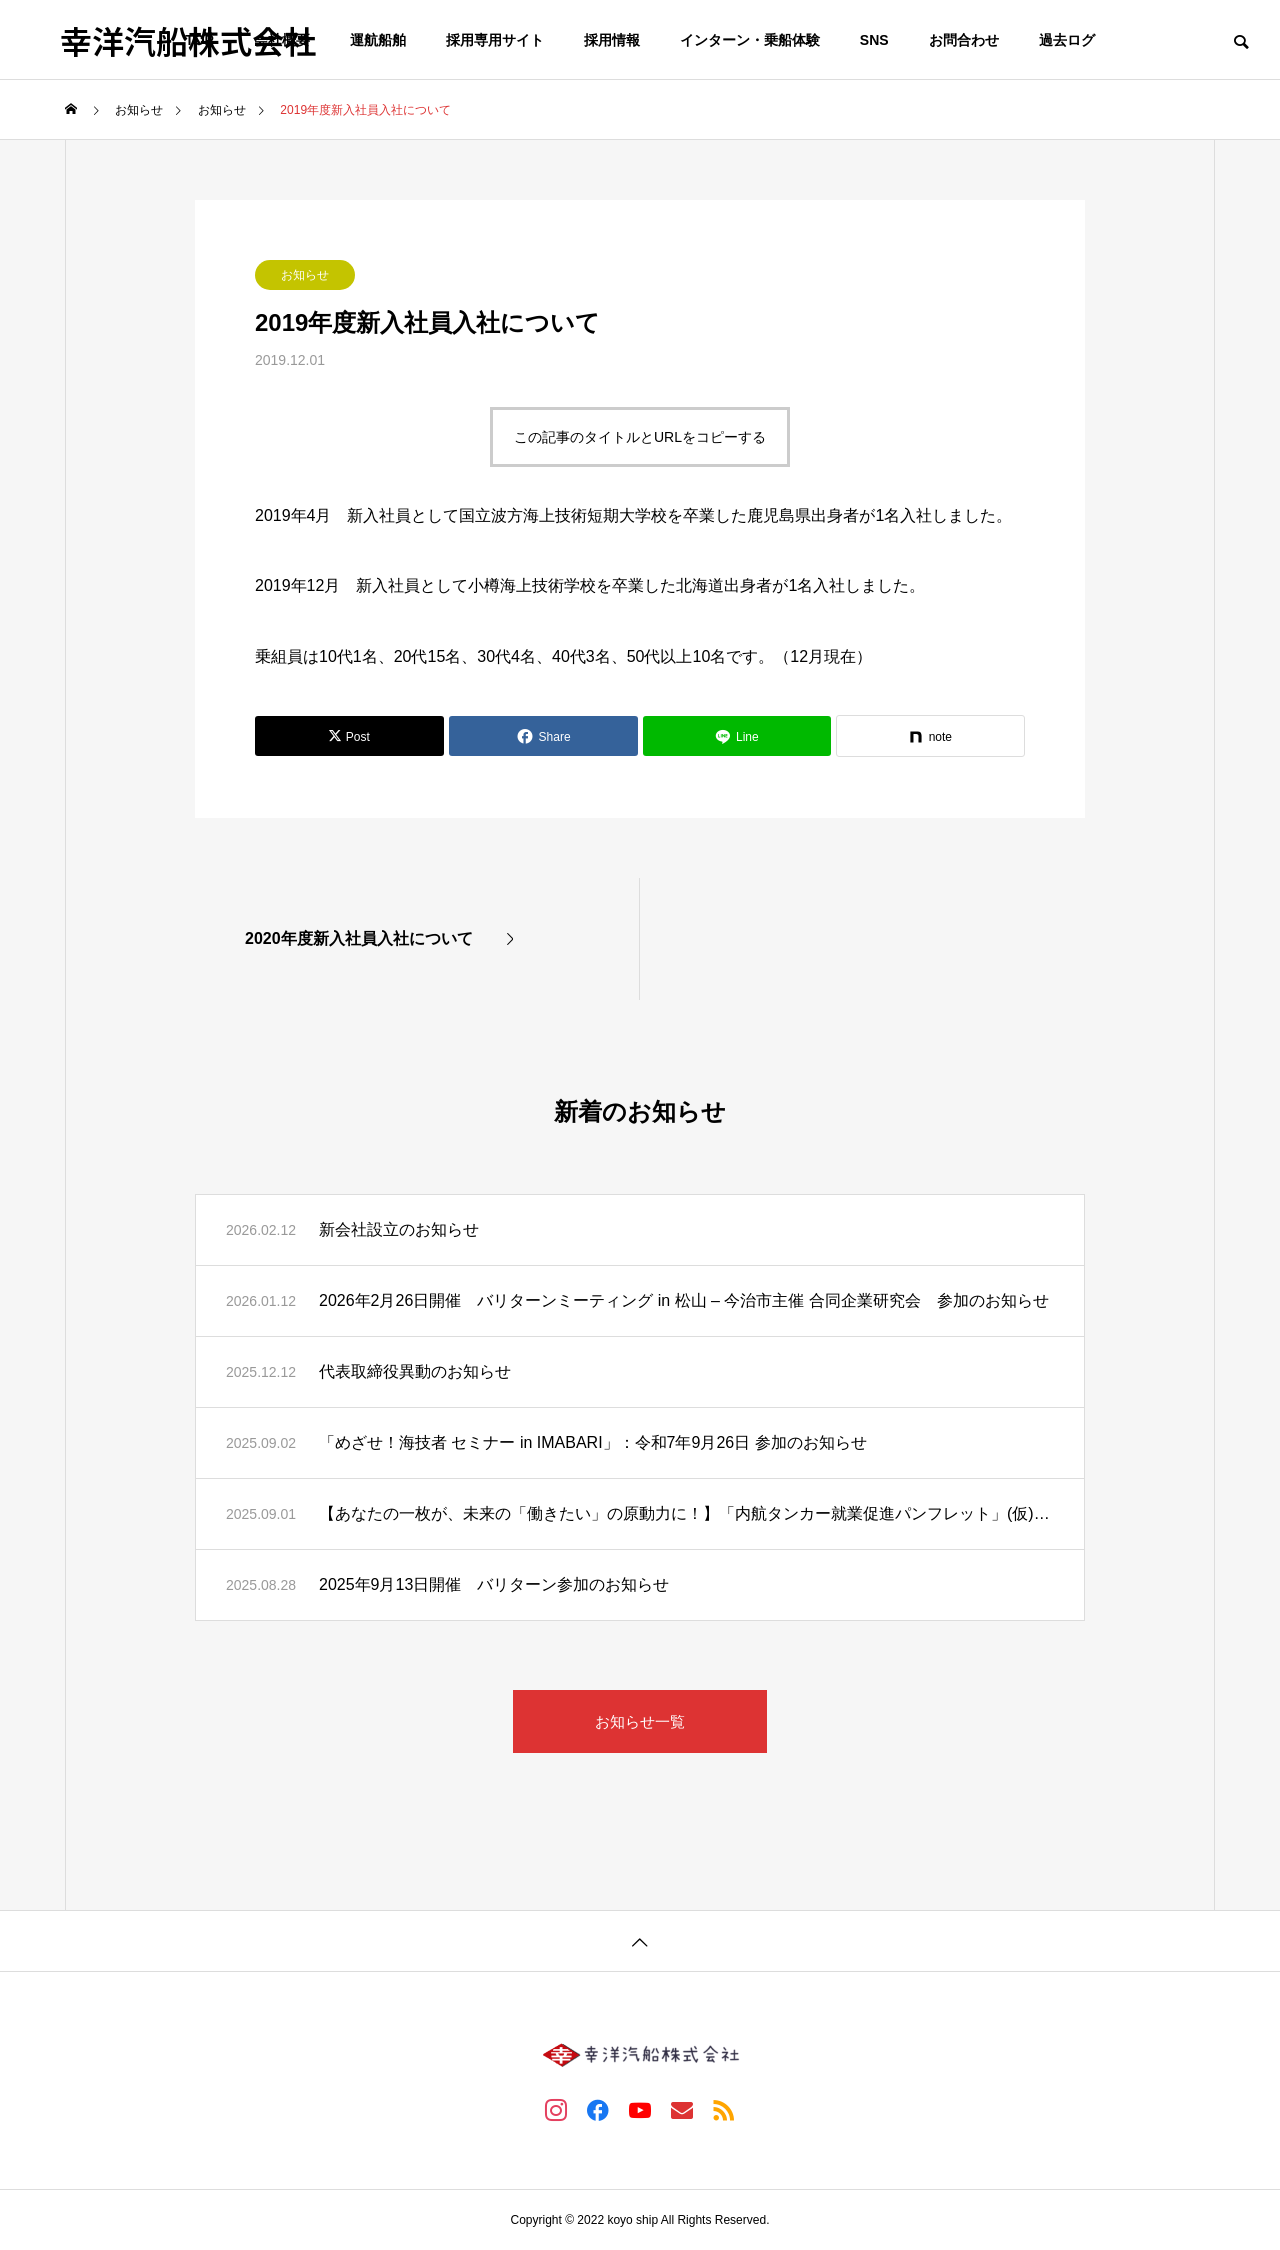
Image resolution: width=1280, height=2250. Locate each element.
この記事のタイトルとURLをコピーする (640, 437)
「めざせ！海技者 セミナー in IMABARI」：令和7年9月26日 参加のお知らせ (593, 1442)
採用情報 (612, 40)
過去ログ (1067, 40)
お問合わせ (964, 40)
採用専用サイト (495, 40)
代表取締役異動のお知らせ (415, 1371)
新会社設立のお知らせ (399, 1229)
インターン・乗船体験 (750, 40)
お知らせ (305, 275)
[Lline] (737, 736)
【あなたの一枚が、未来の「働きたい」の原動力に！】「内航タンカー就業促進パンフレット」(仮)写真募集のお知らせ (686, 1513)
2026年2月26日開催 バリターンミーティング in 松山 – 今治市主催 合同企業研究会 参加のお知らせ (684, 1300)
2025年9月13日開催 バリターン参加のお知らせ (494, 1584)
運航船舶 (378, 40)
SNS (874, 40)
